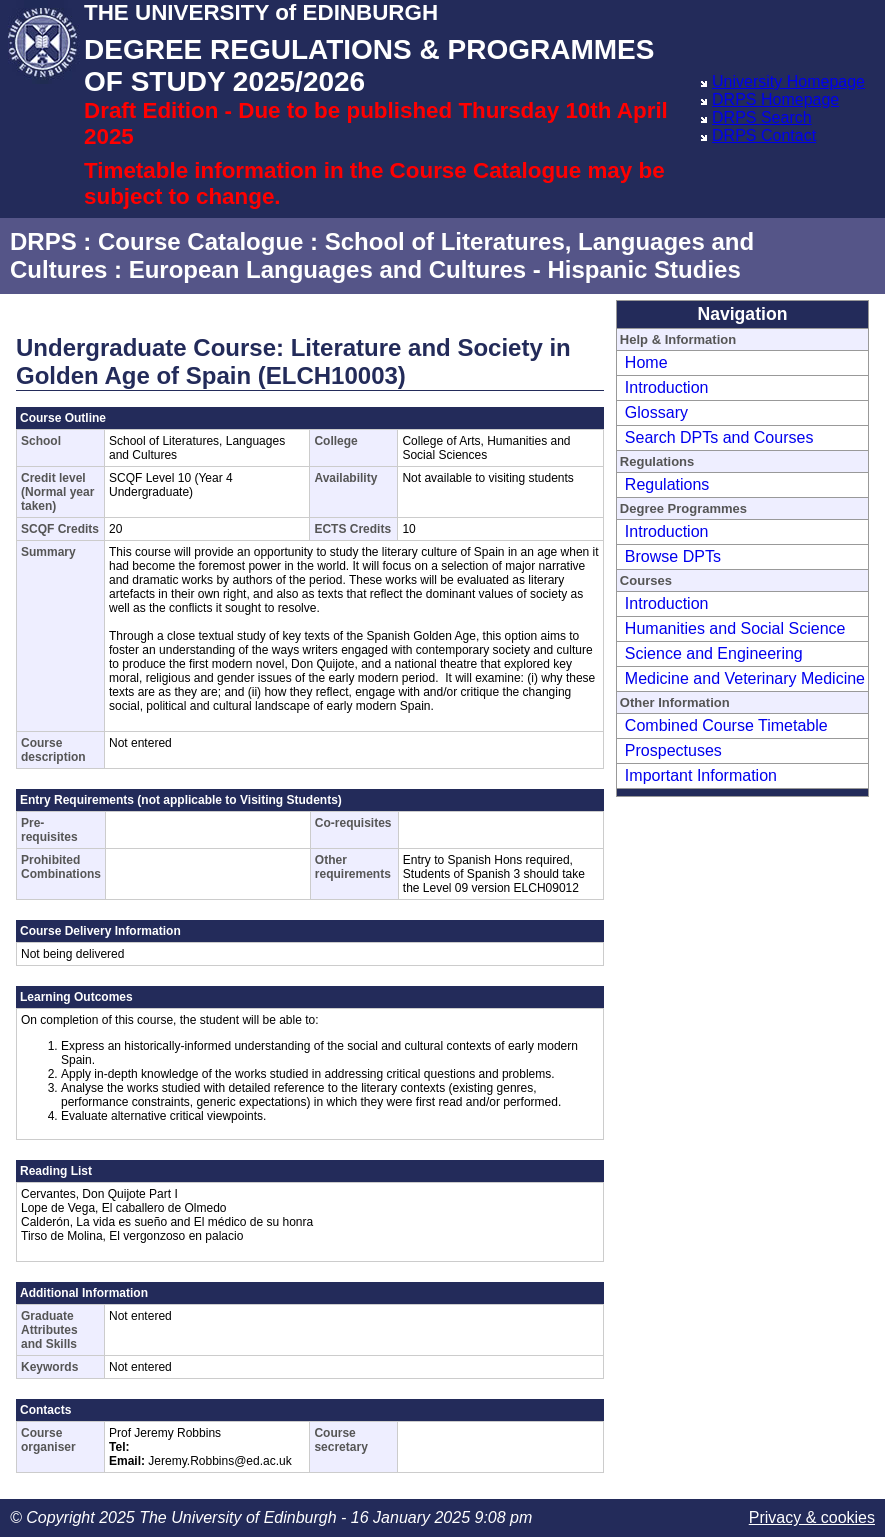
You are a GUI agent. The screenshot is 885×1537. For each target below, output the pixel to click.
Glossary (656, 412)
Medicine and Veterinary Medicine (745, 678)
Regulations (667, 484)
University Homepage (788, 81)
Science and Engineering (714, 653)
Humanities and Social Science (735, 628)
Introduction (667, 387)
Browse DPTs (673, 556)
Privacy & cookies (812, 1517)
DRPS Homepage (775, 99)
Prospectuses (673, 750)
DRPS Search (762, 117)
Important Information (701, 775)
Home (646, 362)
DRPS (43, 241)
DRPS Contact (764, 135)
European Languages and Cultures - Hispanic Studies (435, 269)
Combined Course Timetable (726, 725)
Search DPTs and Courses (719, 437)
